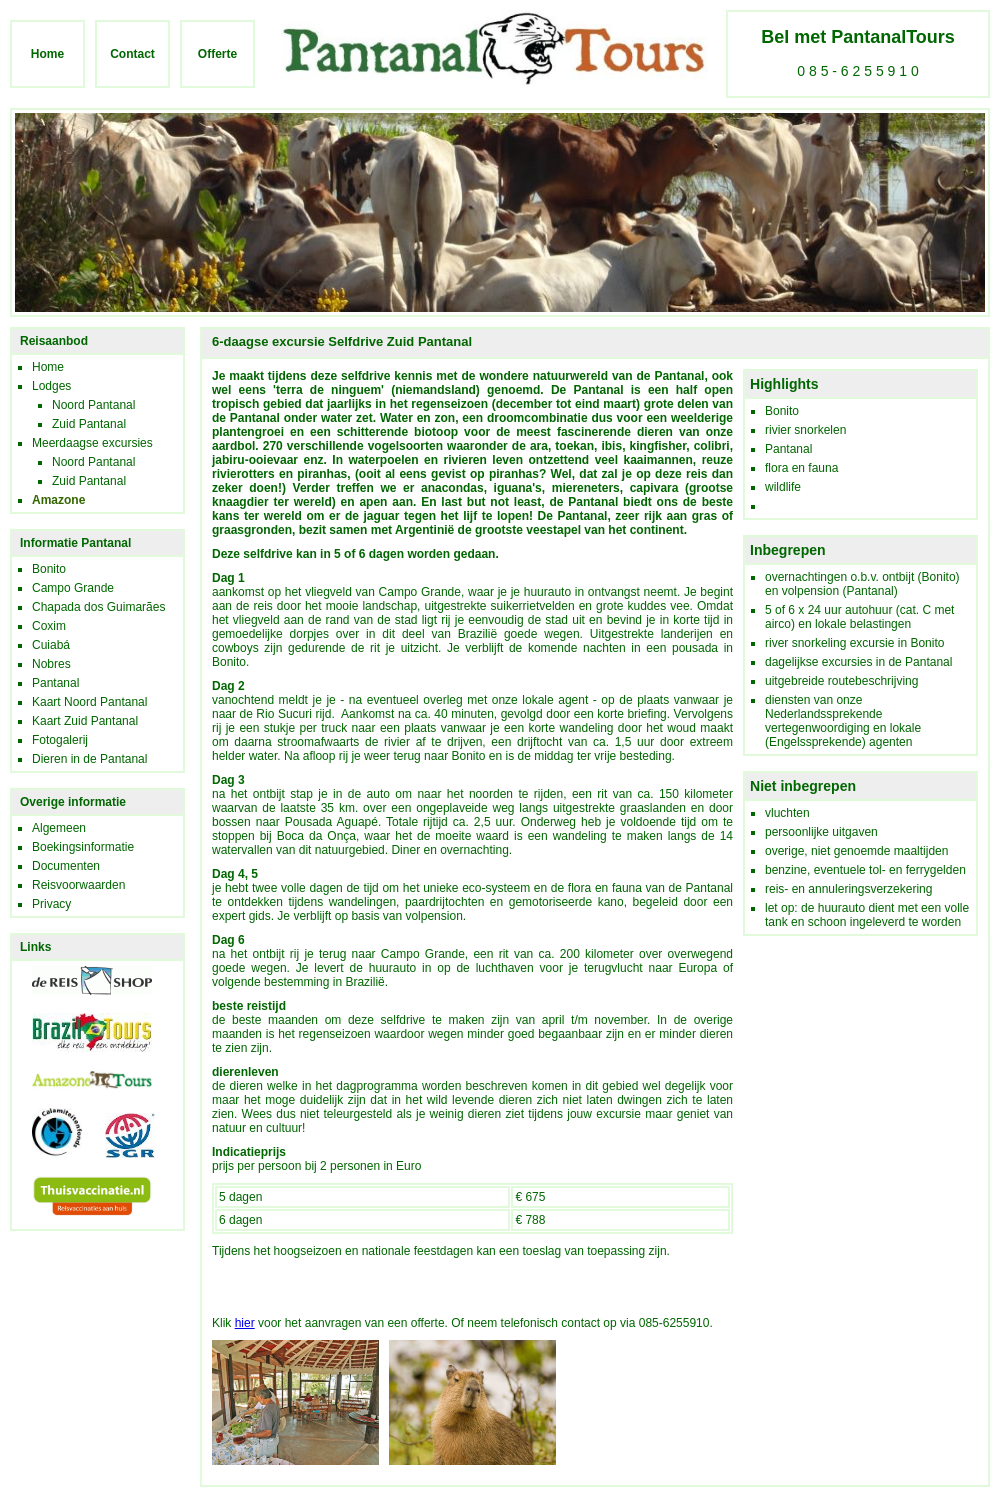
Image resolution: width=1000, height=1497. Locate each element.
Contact (132, 54)
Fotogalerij (60, 740)
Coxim (49, 626)
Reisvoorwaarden (78, 885)
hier (245, 1323)
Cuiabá (51, 645)
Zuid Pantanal (89, 424)
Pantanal (55, 683)
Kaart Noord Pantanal (89, 702)
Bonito (49, 569)
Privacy (51, 904)
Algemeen (59, 828)
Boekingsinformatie (83, 847)
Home (47, 54)
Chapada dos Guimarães (98, 607)
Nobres (51, 664)
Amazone (58, 500)
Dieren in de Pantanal (89, 759)
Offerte (217, 54)
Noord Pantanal (93, 405)
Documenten (66, 866)
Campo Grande (73, 588)
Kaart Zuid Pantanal (85, 721)
